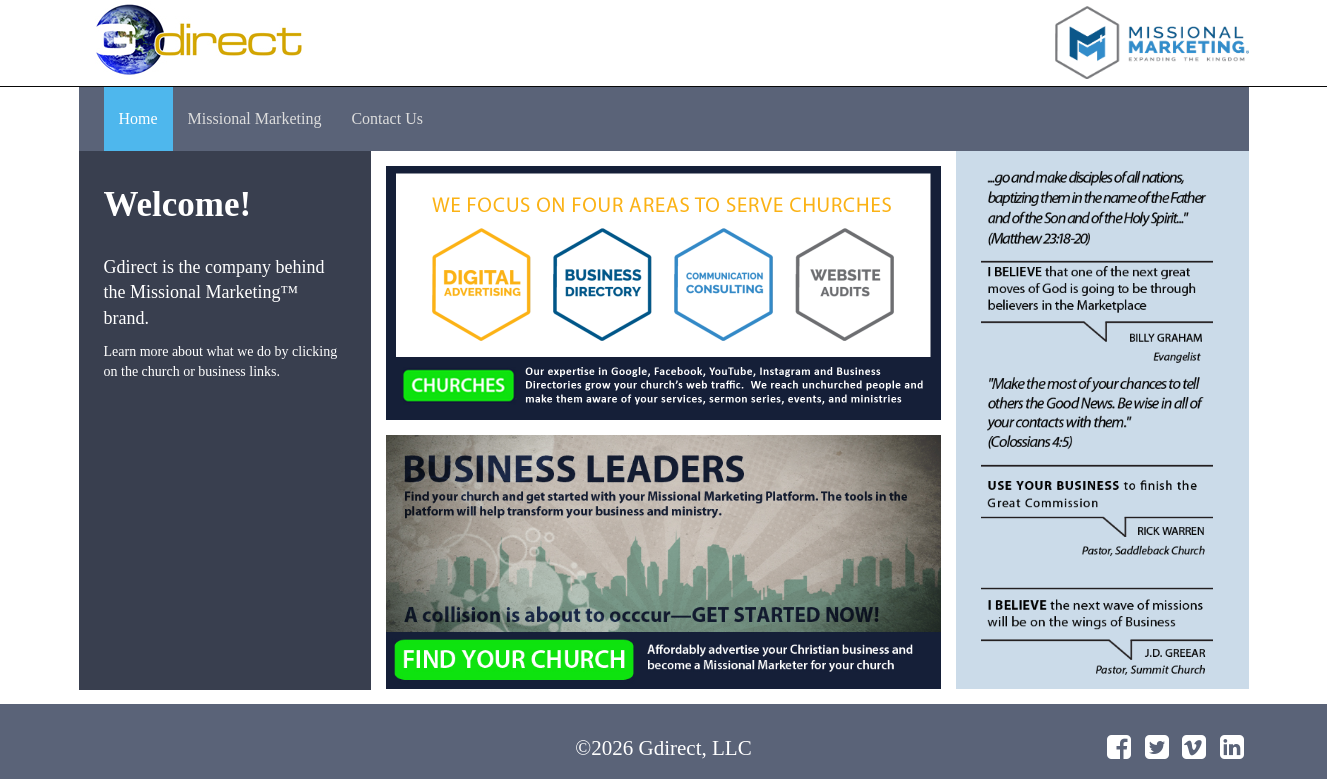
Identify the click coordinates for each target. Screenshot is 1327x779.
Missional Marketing (255, 118)
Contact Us (387, 118)
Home (138, 118)
